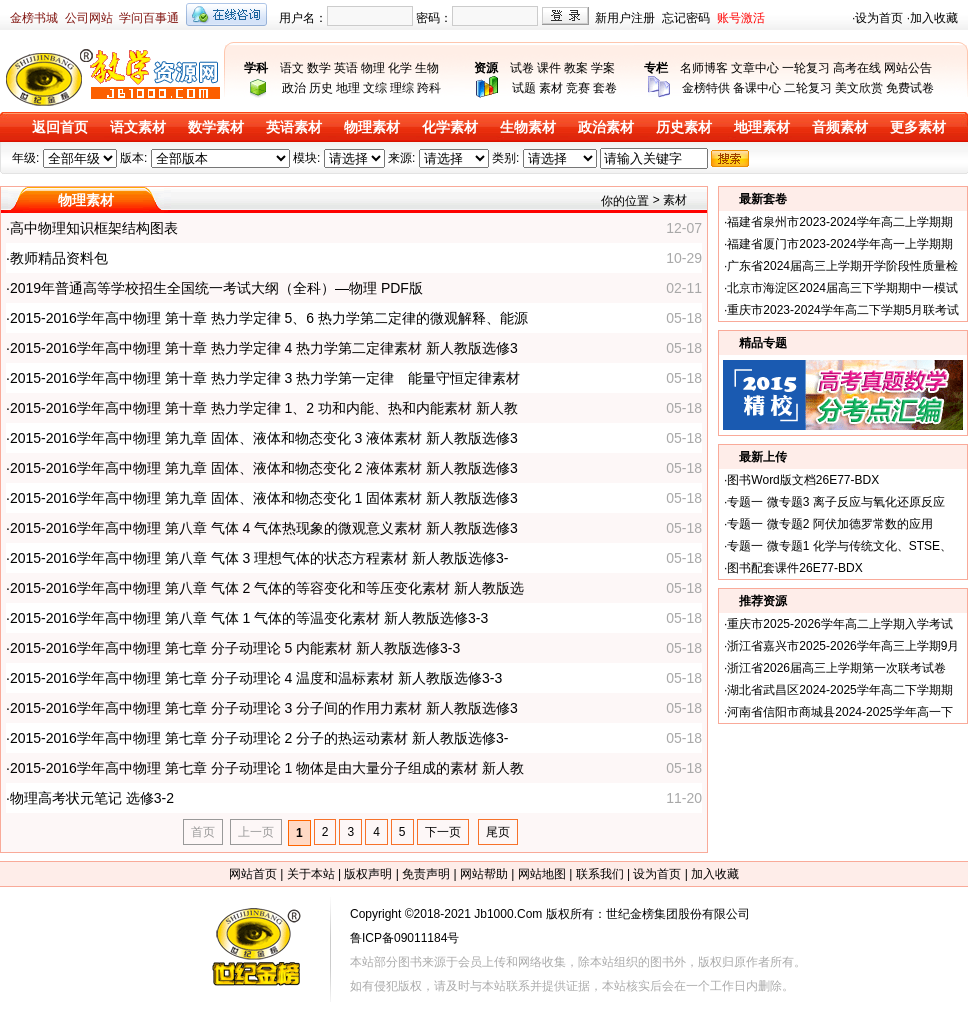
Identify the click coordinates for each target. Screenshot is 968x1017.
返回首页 (60, 127)
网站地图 (542, 874)
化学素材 (450, 127)
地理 (348, 88)
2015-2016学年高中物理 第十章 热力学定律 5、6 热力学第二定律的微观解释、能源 (269, 318)
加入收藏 (934, 18)
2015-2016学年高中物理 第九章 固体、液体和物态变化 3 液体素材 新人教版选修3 (264, 438)
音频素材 (840, 127)
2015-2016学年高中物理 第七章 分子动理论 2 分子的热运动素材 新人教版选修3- (259, 738)
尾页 (498, 832)
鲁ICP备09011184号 (404, 938)
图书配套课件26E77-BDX (794, 568)
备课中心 (757, 88)
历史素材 (684, 127)
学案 (603, 68)
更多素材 (918, 127)
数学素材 (216, 127)
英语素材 (294, 127)
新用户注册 (625, 18)
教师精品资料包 (59, 258)
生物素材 (528, 127)
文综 (375, 88)
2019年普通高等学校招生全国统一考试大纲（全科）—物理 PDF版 (216, 288)
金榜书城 (34, 18)
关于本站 (311, 874)
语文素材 (138, 127)
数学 (319, 68)
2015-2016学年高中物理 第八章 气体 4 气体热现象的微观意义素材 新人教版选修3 (264, 528)
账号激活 (741, 18)
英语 (346, 68)
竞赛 (578, 88)
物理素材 (372, 127)
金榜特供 (706, 88)
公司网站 (89, 18)
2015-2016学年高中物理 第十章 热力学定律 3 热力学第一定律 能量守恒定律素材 (265, 378)
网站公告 (908, 68)
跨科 (429, 88)
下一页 (443, 832)
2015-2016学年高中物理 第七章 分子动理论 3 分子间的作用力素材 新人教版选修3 (264, 708)
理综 (402, 88)
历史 (321, 88)
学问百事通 (149, 18)
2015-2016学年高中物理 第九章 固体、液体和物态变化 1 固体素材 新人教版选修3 (264, 498)
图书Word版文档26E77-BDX (803, 480)
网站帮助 (484, 874)
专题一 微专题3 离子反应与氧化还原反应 (835, 502)
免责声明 (426, 874)
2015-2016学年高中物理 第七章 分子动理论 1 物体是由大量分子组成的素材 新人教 (267, 768)
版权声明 (368, 874)
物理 (373, 68)
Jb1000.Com (508, 914)
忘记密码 (686, 18)
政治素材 (606, 127)
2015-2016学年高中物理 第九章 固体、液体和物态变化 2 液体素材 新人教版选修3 (264, 468)
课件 (549, 68)
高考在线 (857, 68)
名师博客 (704, 68)
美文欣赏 (859, 88)
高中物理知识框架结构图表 (94, 228)
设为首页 (879, 18)
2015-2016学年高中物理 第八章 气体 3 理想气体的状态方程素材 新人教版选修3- (259, 558)
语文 (292, 68)
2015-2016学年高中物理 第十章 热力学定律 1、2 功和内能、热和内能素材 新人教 (264, 408)
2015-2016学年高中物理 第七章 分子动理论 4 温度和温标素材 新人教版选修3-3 (256, 678)
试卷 (522, 68)
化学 (400, 68)
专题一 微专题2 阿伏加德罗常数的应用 (829, 524)
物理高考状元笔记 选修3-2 (92, 798)
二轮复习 (808, 88)
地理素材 (762, 127)
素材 (551, 88)
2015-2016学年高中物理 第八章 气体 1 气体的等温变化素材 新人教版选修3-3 (249, 618)
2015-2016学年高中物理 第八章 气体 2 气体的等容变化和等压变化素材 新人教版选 (267, 588)
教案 (576, 68)
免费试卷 (910, 88)
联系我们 (600, 874)
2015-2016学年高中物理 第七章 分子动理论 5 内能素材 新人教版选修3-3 (235, 648)
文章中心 (755, 68)
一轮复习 (806, 68)
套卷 (605, 88)
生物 (427, 68)
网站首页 (253, 874)
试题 (524, 88)
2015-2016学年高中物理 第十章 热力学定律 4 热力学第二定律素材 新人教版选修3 (264, 348)
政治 (294, 88)
